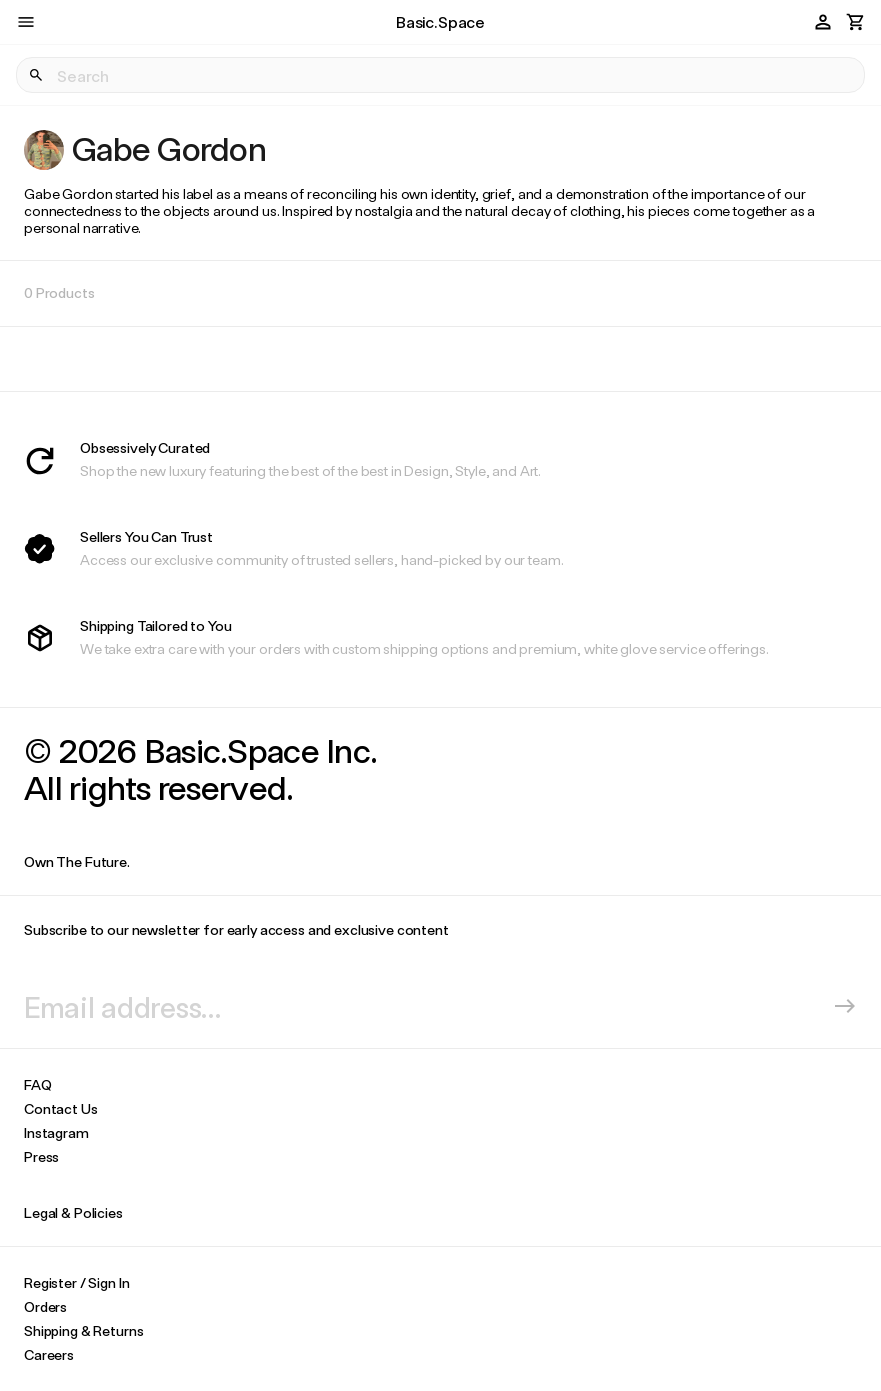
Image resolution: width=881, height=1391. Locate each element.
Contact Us (61, 1108)
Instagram (56, 1132)
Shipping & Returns (83, 1330)
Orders (45, 1306)
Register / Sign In (76, 1282)
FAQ (38, 1084)
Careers (49, 1354)
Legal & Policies (73, 1212)
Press (41, 1156)
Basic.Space (440, 21)
